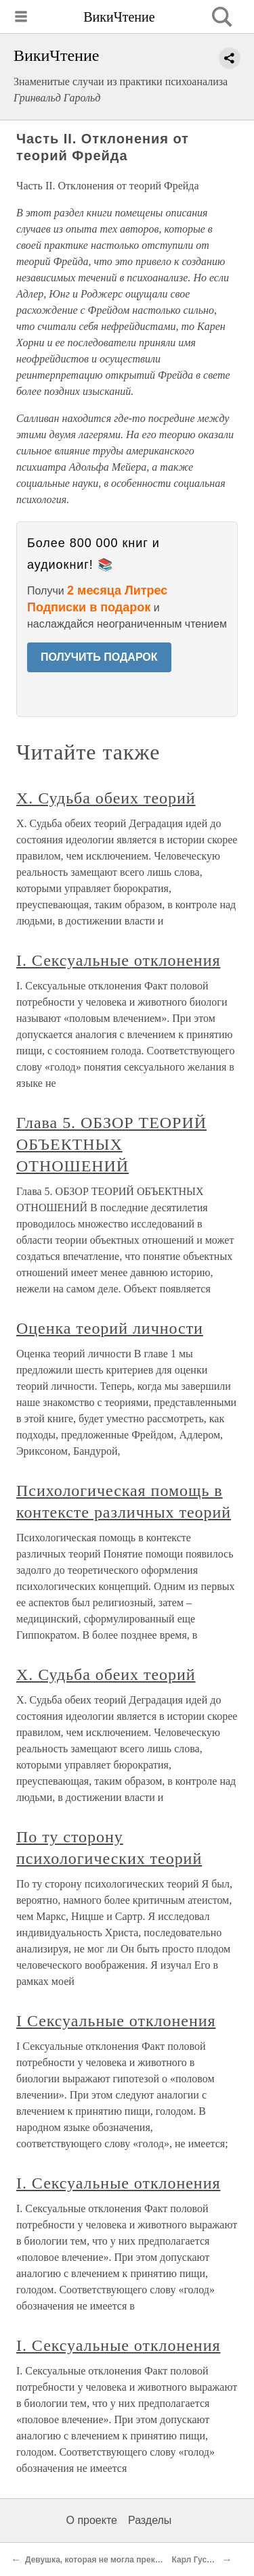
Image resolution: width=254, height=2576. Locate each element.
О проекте (91, 2520)
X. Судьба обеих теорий (106, 798)
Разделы (149, 2520)
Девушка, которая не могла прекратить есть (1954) (126, 2560)
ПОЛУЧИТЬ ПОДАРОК (99, 657)
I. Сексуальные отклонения (118, 960)
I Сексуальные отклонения (116, 2021)
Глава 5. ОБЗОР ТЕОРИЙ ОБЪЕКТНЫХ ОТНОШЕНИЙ (111, 1144)
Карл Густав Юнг (205, 2560)
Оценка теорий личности (109, 1328)
